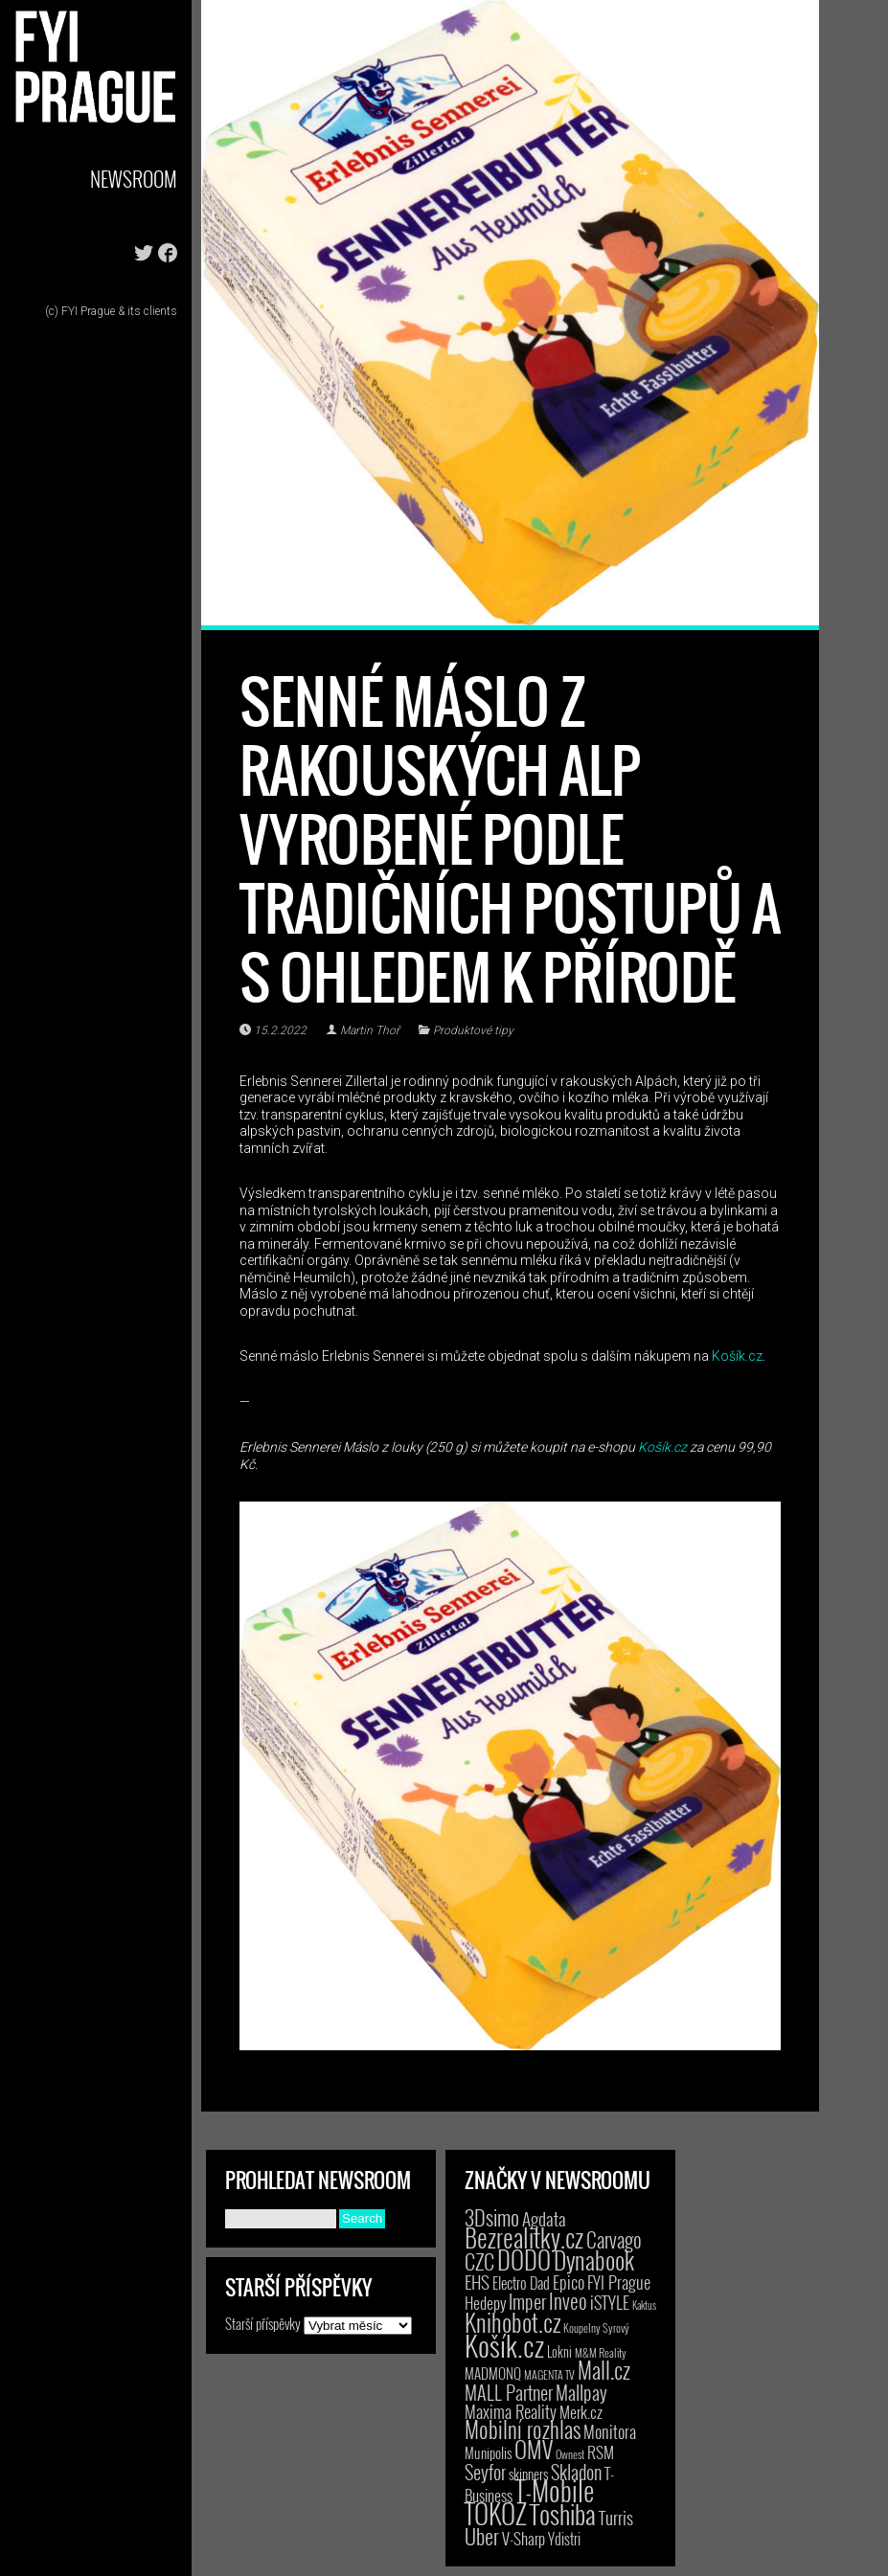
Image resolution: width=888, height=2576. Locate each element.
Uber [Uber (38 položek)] (482, 2535)
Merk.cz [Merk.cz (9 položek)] (581, 2412)
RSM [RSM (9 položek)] (600, 2452)
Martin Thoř (369, 1030)
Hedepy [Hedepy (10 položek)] (485, 2303)
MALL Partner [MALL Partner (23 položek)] (509, 2392)
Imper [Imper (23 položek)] (527, 2301)
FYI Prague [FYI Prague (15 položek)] (618, 2281)
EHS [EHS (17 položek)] (477, 2281)
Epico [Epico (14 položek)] (568, 2281)
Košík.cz (737, 1356)
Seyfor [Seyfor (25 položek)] (485, 2471)
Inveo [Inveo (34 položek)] (568, 2300)
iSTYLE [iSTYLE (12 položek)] (609, 2302)
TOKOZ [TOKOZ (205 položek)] (496, 2513)
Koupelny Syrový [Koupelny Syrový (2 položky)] (596, 2327)
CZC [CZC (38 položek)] (479, 2261)
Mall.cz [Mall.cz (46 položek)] (604, 2370)
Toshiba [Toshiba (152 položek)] (563, 2514)
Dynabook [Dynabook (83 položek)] (594, 2259)
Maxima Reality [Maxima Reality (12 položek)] (511, 2411)
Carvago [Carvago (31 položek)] (614, 2239)
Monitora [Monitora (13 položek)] (609, 2431)
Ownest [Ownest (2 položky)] (570, 2454)
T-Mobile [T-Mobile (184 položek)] (554, 2490)
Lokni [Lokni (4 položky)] (559, 2351)
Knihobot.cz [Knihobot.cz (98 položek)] (512, 2321)
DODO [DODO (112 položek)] (524, 2259)
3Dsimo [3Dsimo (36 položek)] (492, 2217)
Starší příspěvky (263, 2323)
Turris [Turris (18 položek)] (616, 2517)
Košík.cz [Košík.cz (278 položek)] (504, 2344)
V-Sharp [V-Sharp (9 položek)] (523, 2538)
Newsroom (133, 178)
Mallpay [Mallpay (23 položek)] (581, 2392)
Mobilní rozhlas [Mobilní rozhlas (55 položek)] (523, 2429)
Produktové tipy (473, 1030)
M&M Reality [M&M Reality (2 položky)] (600, 2352)
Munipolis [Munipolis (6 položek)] (488, 2452)
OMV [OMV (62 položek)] (533, 2449)
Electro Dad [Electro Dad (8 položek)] (521, 2282)
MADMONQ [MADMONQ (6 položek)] (493, 2373)
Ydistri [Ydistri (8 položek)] (564, 2538)
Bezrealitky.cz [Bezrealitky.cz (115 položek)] (524, 2237)
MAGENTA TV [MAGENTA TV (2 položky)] (549, 2374)
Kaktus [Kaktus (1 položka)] (644, 2305)
